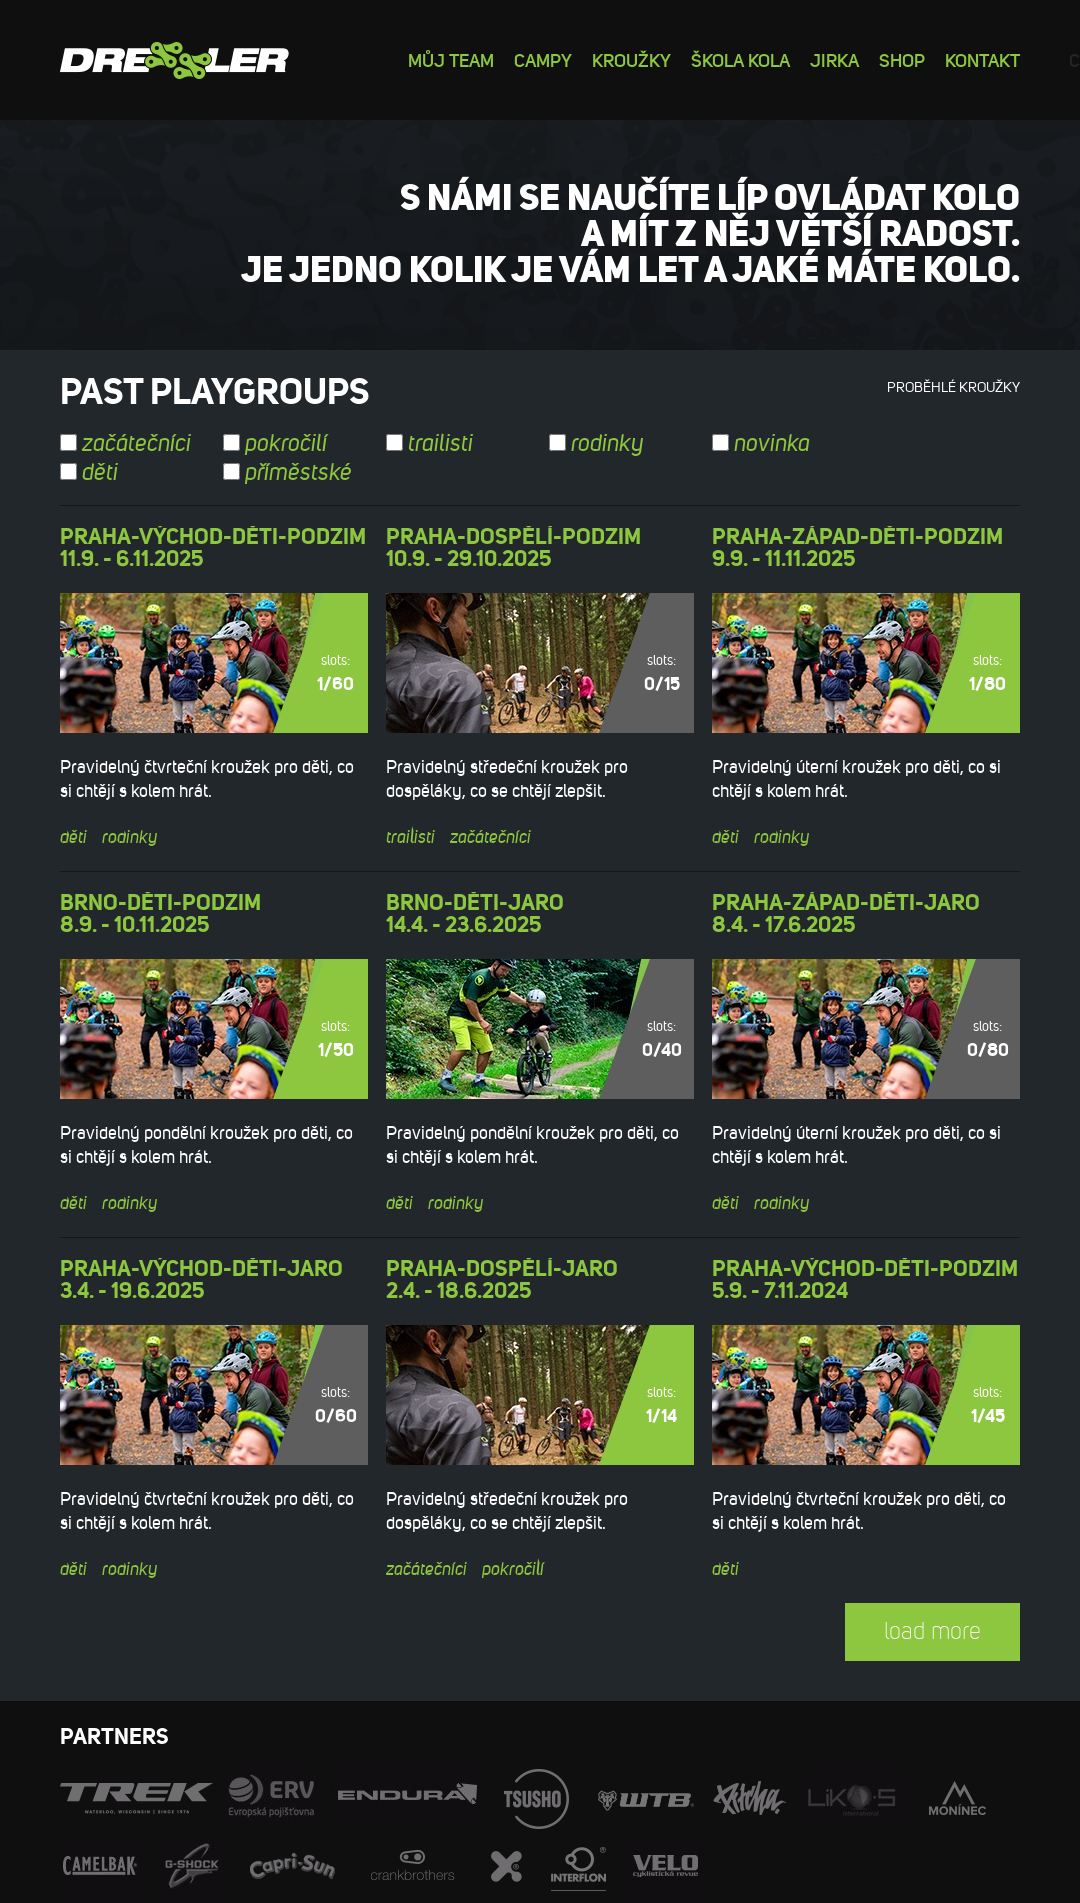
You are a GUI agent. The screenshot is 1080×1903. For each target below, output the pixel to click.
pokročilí (275, 444)
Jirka (834, 59)
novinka (761, 444)
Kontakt (982, 59)
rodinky (596, 444)
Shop (902, 59)
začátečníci (125, 444)
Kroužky (631, 59)
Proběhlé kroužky (953, 387)
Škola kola (740, 59)
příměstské (287, 473)
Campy (543, 59)
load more (932, 1631)
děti (89, 473)
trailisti (429, 444)
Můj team (451, 59)
